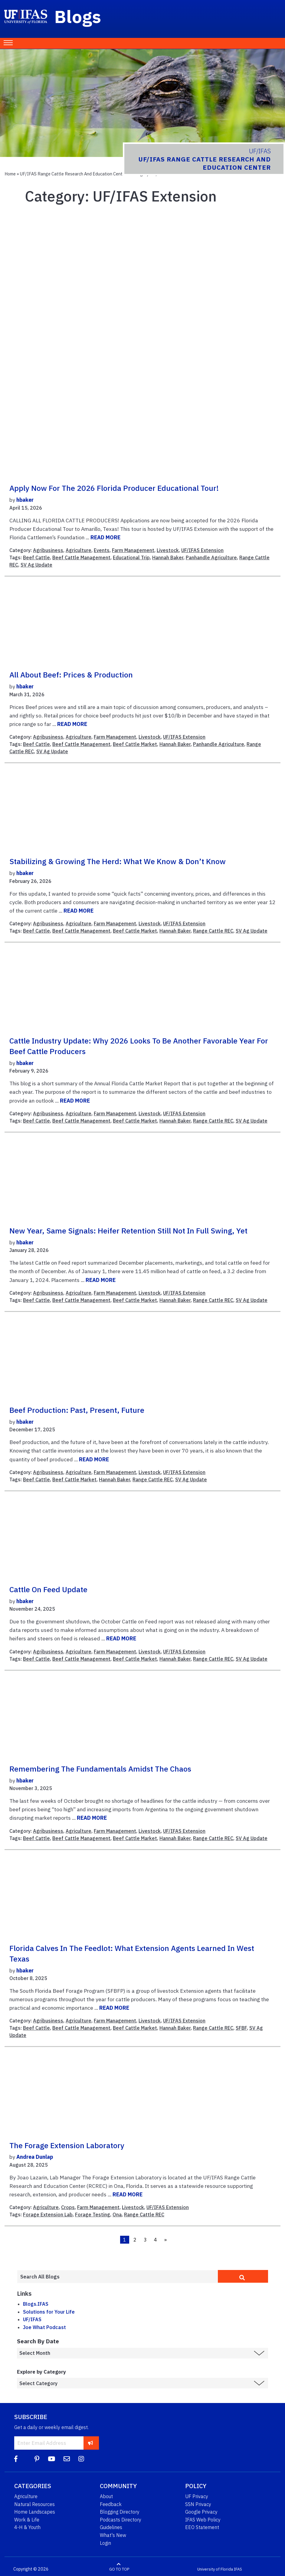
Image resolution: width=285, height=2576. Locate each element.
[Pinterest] (36, 2459)
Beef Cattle (36, 557)
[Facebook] (16, 2459)
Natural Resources (34, 2504)
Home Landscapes (34, 2512)
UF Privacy (196, 2496)
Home (10, 174)
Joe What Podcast (44, 2327)
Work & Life (26, 2520)
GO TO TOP (119, 2569)
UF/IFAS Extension (202, 550)
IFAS (238, 2569)
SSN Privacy (198, 2504)
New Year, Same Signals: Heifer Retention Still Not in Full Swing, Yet (128, 1231)
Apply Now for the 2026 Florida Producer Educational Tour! (114, 488)
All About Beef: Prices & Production (71, 675)
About (106, 2496)
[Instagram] (81, 2459)
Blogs (77, 16)
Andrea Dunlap (34, 2156)
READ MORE (105, 537)
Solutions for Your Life (49, 2312)
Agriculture (78, 550)
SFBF (241, 2028)
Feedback (111, 2504)
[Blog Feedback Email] (67, 2459)
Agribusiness (48, 550)
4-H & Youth (27, 2527)
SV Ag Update (36, 565)
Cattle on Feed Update (48, 1589)
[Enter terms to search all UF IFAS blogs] (117, 2276)
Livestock (168, 550)
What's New (113, 2535)
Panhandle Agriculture (211, 557)
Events (102, 550)
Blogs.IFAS (35, 2304)
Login (105, 2543)
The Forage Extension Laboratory (66, 2145)
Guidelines (111, 2527)
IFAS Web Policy (203, 2520)
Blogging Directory (119, 2512)
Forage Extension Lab (48, 2215)
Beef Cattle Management (81, 557)
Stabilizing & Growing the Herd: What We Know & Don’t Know (117, 861)
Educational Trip (131, 557)
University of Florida (215, 2569)
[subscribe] (91, 2442)
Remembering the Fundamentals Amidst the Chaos (100, 1769)
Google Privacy (201, 2512)
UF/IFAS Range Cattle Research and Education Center (73, 174)
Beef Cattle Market (135, 744)
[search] (243, 2276)
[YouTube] (51, 2459)
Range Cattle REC (213, 931)
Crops (68, 2207)
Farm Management (133, 550)
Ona (117, 2215)
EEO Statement (202, 2527)
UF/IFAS (32, 2319)
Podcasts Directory (120, 2520)
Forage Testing (92, 2215)
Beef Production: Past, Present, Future (76, 1410)
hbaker (25, 499)
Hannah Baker (167, 557)
